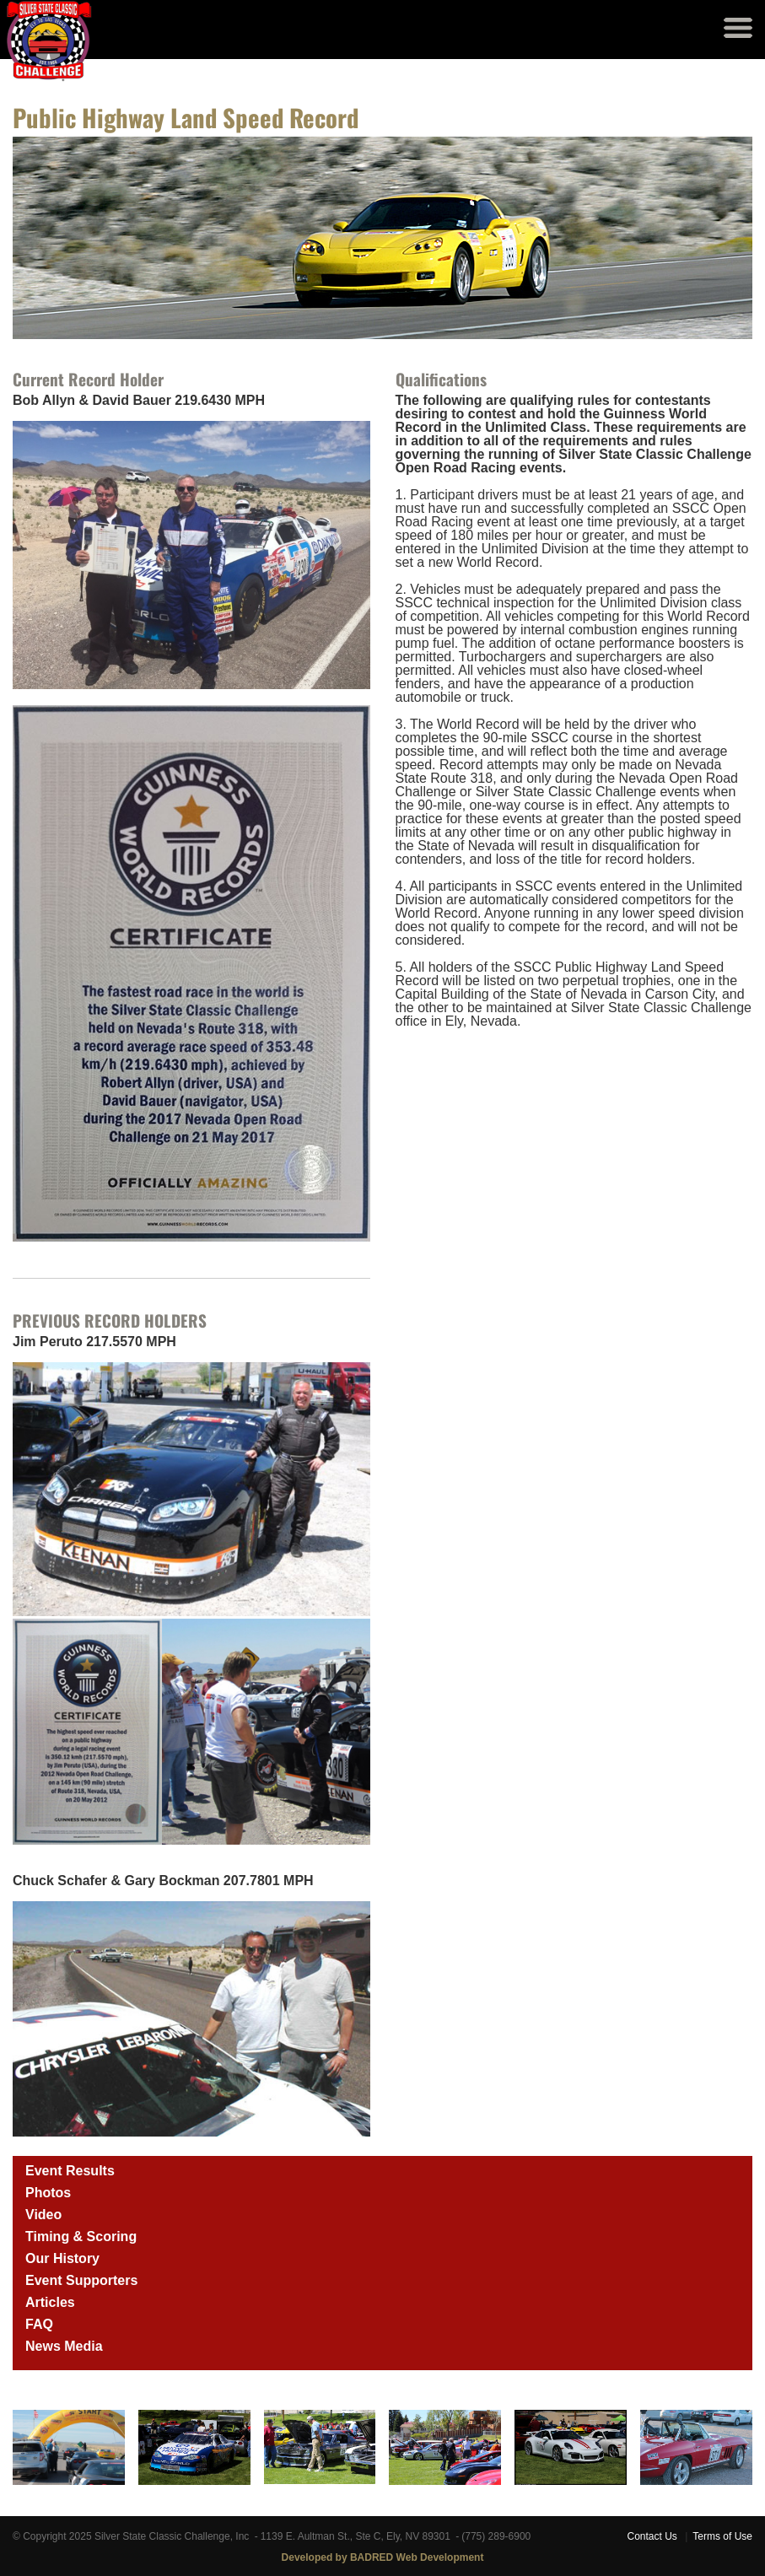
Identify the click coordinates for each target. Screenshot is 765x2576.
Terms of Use (722, 2536)
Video (43, 2214)
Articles (50, 2302)
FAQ (39, 2324)
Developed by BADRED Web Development (383, 2557)
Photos (48, 2192)
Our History (62, 2258)
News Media (64, 2346)
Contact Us (651, 2536)
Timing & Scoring (81, 2236)
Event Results (70, 2171)
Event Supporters (81, 2280)
